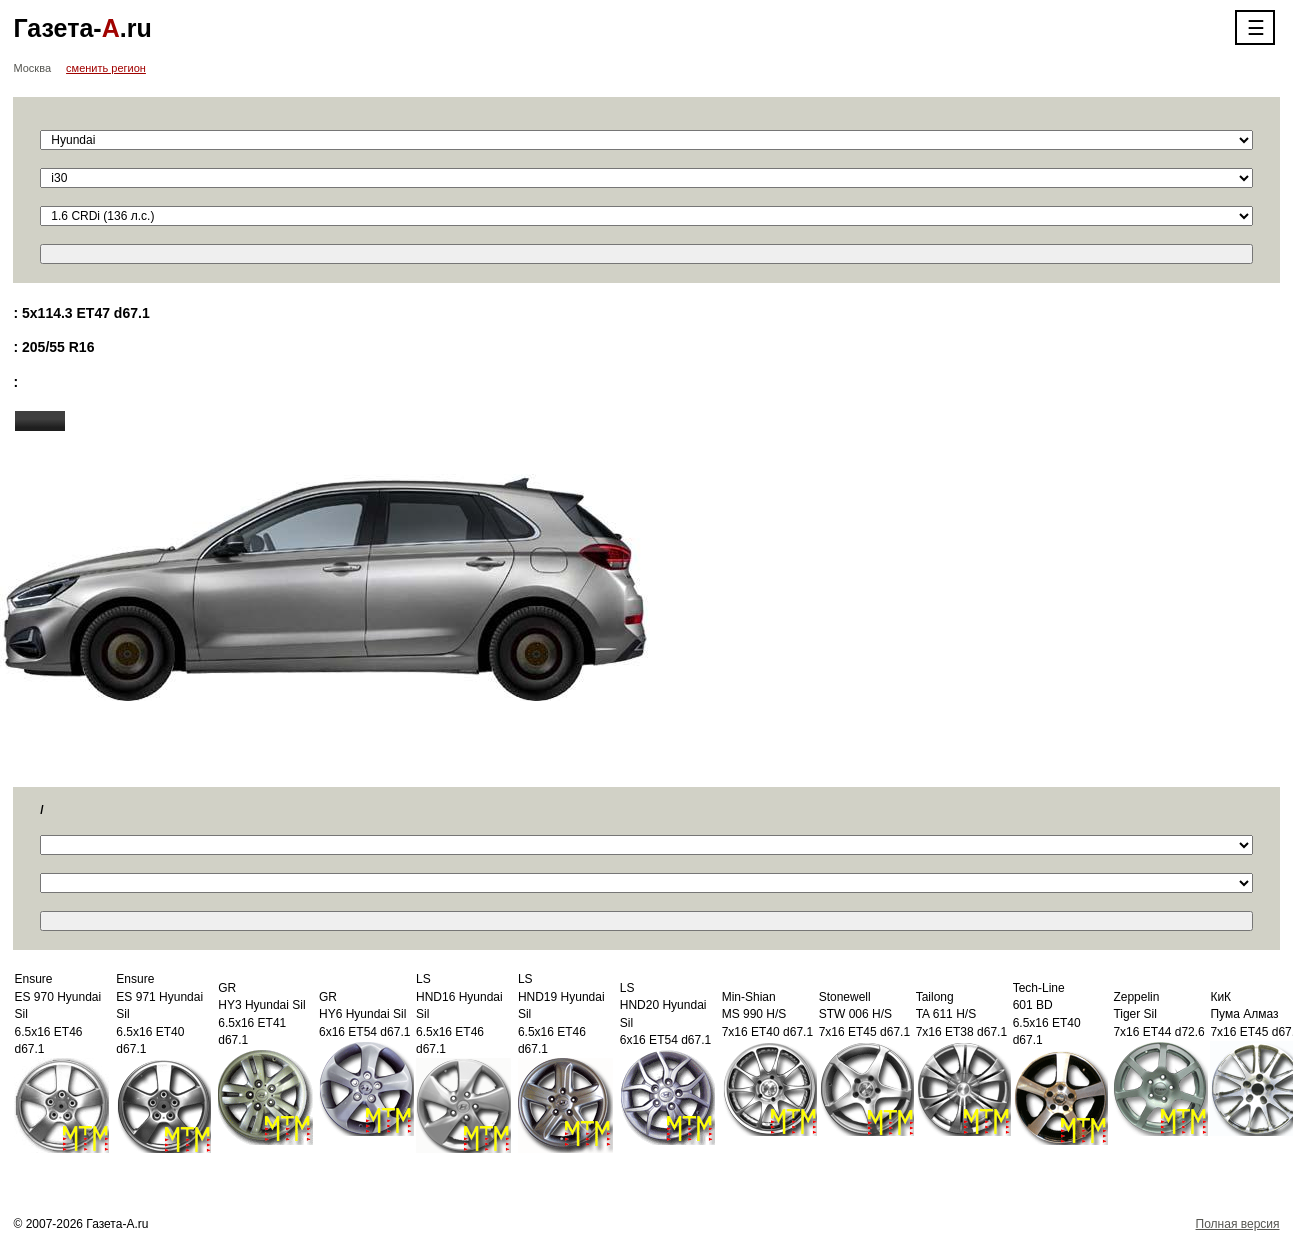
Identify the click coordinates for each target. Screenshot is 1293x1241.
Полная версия (1238, 1224)
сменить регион (106, 68)
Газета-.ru (82, 28)
